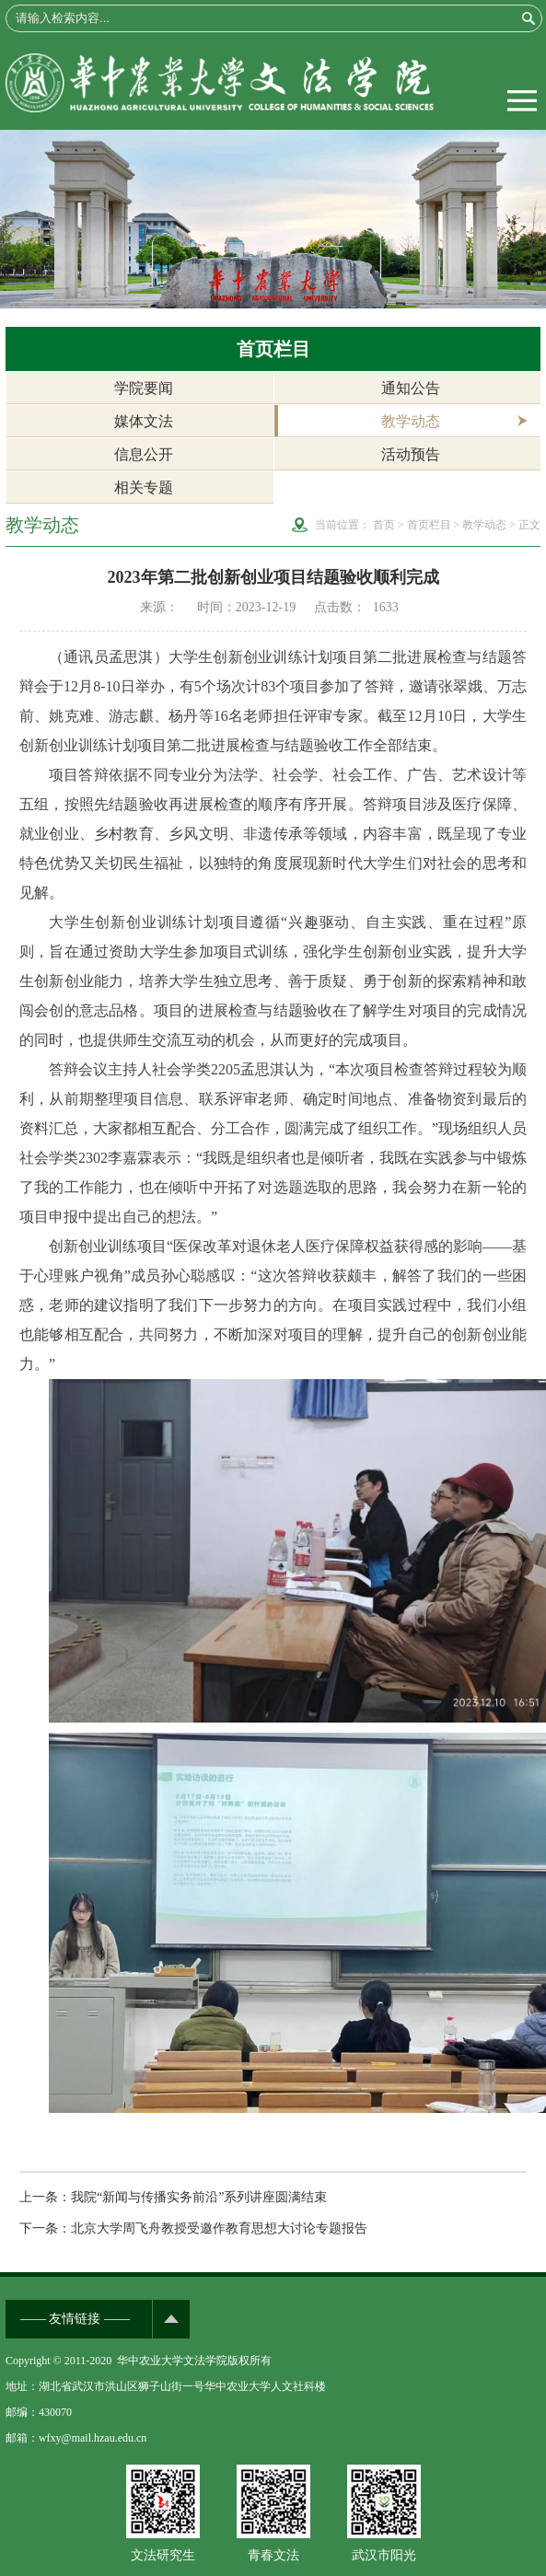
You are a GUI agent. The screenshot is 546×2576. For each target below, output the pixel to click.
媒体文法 (143, 421)
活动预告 (410, 454)
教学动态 (410, 421)
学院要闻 (143, 388)
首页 (384, 524)
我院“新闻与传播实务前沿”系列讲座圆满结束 (199, 2197)
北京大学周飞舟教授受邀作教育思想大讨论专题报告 (219, 2228)
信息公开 (143, 454)
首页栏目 (429, 524)
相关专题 (143, 487)
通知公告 (410, 388)
